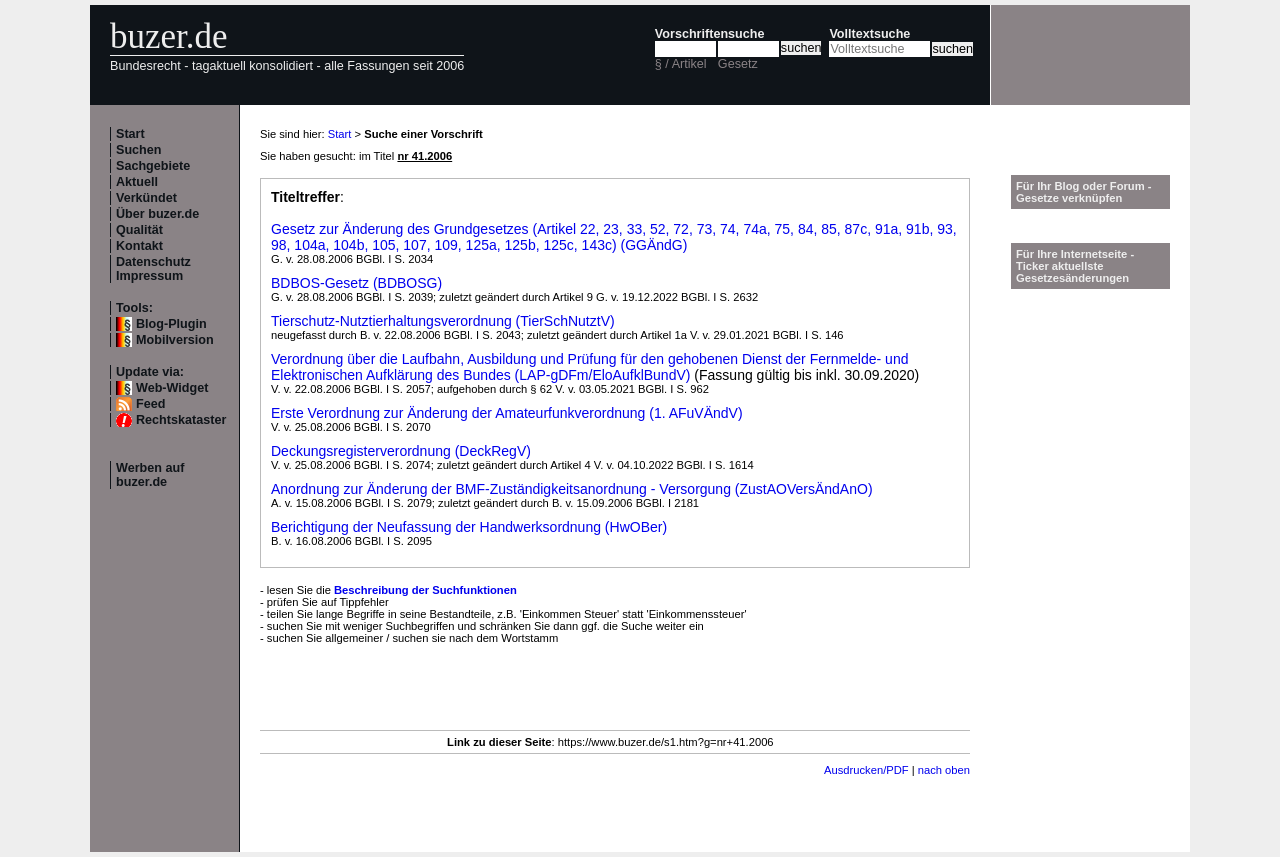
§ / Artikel (681, 64)
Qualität (139, 230)
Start (130, 134)
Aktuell (137, 182)
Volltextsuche (869, 34)
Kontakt (139, 246)
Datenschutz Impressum (153, 269)
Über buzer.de (157, 214)
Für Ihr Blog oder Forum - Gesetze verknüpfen (1084, 192)
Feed (150, 404)
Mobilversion (175, 340)
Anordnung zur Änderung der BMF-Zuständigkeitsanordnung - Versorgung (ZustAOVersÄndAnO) (572, 489)
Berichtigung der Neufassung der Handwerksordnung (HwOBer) (469, 527)
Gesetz (738, 64)
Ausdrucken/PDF (866, 770)
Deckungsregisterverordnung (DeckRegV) (401, 451)
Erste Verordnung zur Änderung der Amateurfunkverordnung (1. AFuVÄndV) (507, 413)
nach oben (944, 770)
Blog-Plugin (171, 324)
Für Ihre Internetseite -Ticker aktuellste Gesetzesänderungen (1075, 266)
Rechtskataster (181, 420)
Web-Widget (172, 388)
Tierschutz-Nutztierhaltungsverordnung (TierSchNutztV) (443, 321)
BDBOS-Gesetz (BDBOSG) (356, 283)
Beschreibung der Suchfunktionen (425, 590)
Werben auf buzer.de (150, 475)
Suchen (139, 150)
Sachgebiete (153, 166)
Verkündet (146, 198)
